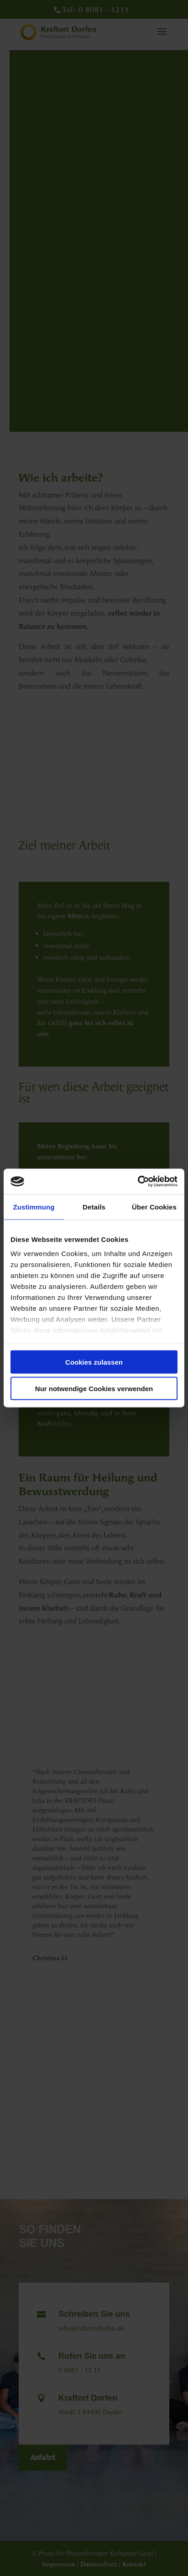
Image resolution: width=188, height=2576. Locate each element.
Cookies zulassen (94, 1362)
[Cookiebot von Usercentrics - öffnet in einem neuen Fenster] (138, 1182)
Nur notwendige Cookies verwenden (94, 1389)
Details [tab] (94, 1206)
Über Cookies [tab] (154, 1206)
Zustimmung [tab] (34, 1206)
